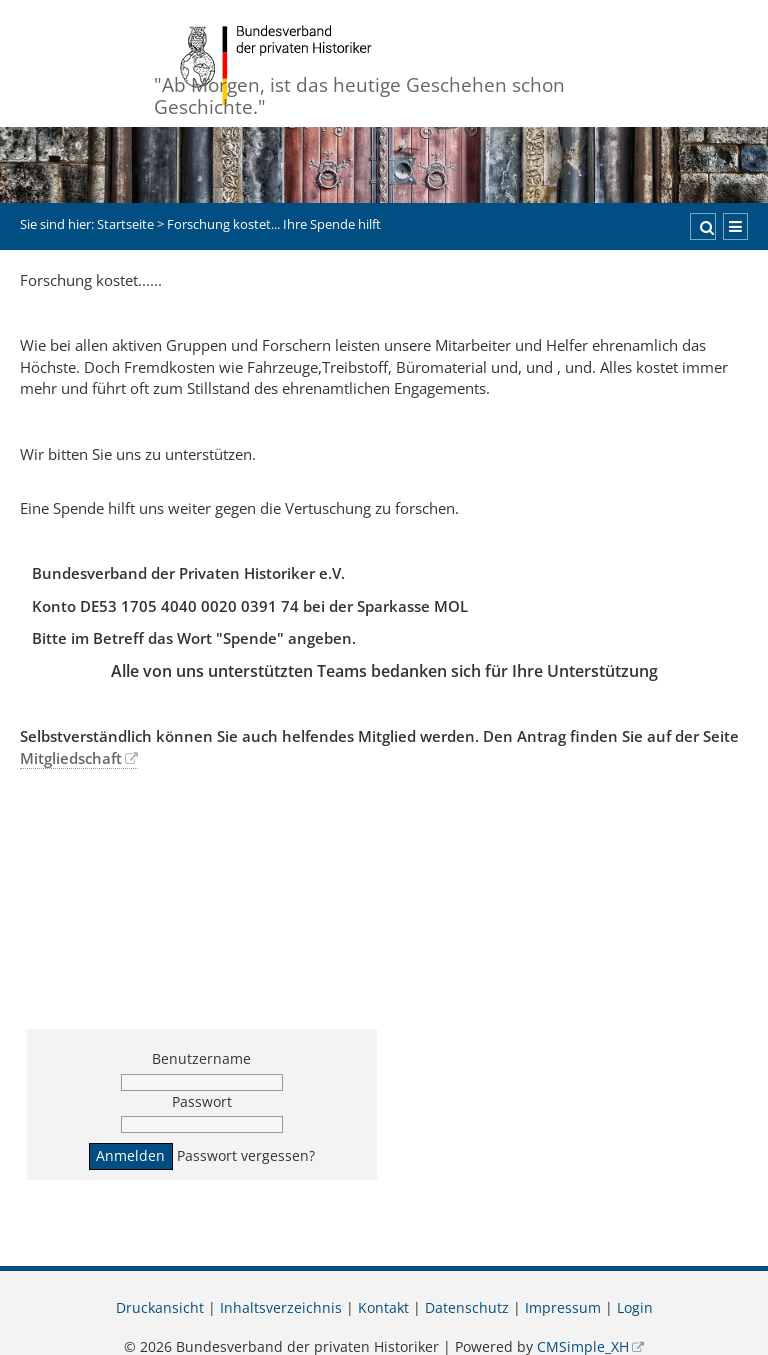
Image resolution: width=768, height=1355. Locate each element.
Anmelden (130, 1156)
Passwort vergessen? (246, 1156)
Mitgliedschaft (71, 758)
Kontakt (383, 1308)
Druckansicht (160, 1308)
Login (635, 1308)
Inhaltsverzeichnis (281, 1308)
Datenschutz (467, 1308)
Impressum (563, 1308)
